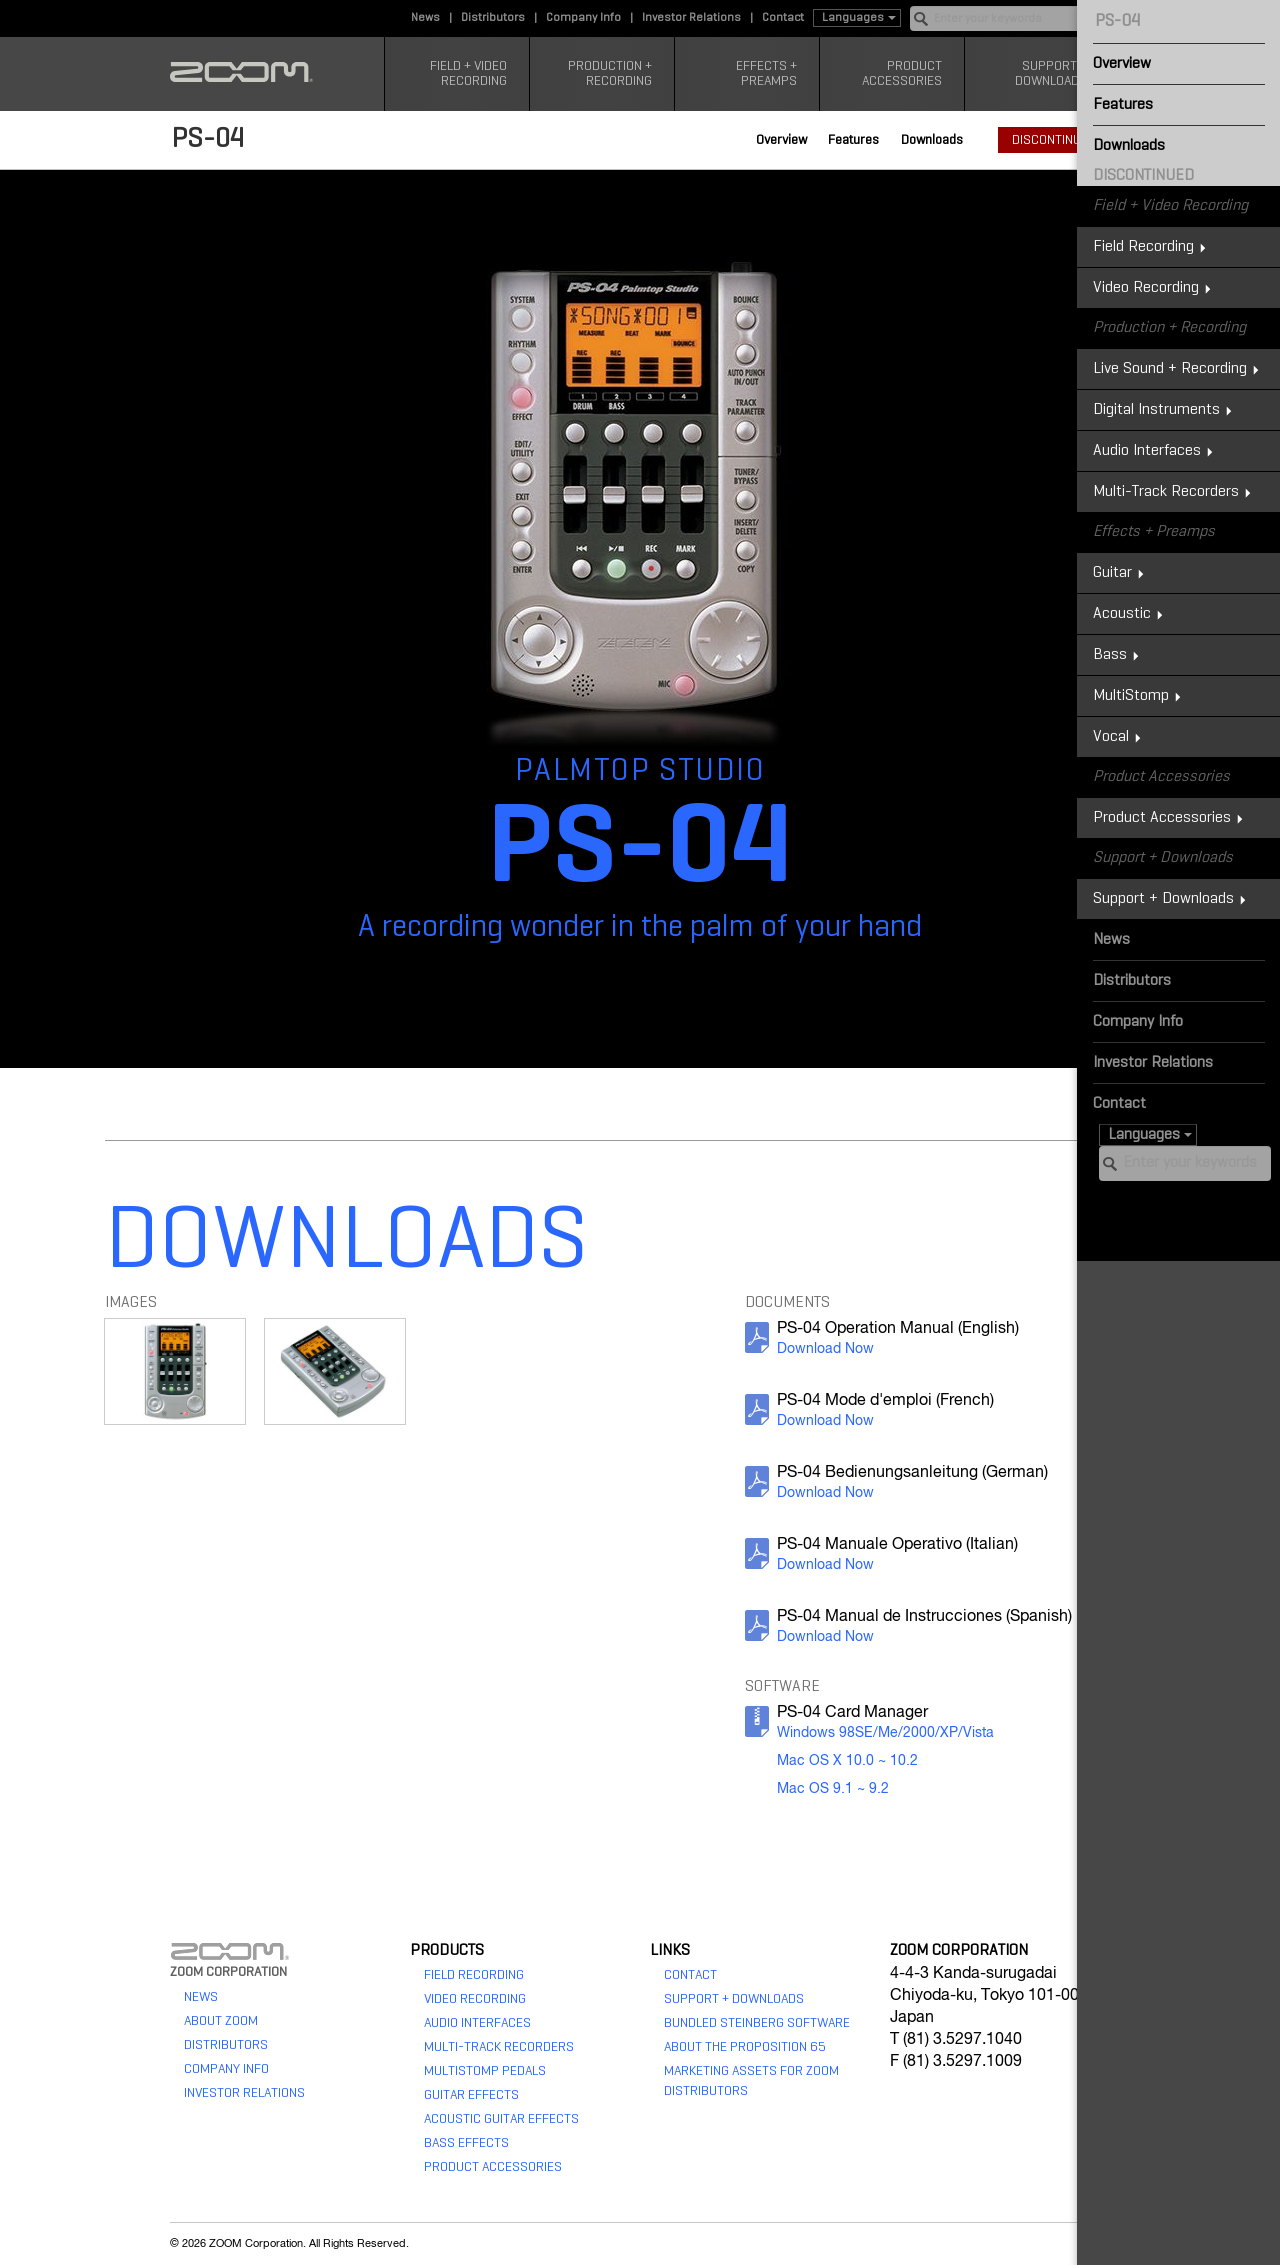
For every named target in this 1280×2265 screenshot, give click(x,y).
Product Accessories (902, 73)
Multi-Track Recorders (499, 2047)
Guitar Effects (471, 2095)
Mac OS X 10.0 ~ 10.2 (847, 1761)
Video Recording (475, 1999)
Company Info (583, 18)
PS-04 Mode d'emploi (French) (885, 1401)
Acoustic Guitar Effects (501, 2119)
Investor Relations (691, 18)
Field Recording (474, 1975)
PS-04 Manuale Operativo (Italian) (897, 1545)
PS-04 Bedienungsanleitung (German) (912, 1473)
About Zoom (221, 2021)
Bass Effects (466, 2143)
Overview (781, 140)
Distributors (493, 18)
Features (853, 140)
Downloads (932, 140)
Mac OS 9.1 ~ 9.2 (833, 1789)
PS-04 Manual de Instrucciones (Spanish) (924, 1617)
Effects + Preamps (766, 73)
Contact (783, 18)
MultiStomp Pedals (485, 2071)
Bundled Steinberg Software (757, 2023)
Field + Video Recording (468, 73)
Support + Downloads (1051, 73)
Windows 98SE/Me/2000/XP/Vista (885, 1733)
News (425, 18)
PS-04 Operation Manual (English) (898, 1329)
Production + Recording (610, 73)
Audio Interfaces (477, 2023)
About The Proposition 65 (745, 2047)
